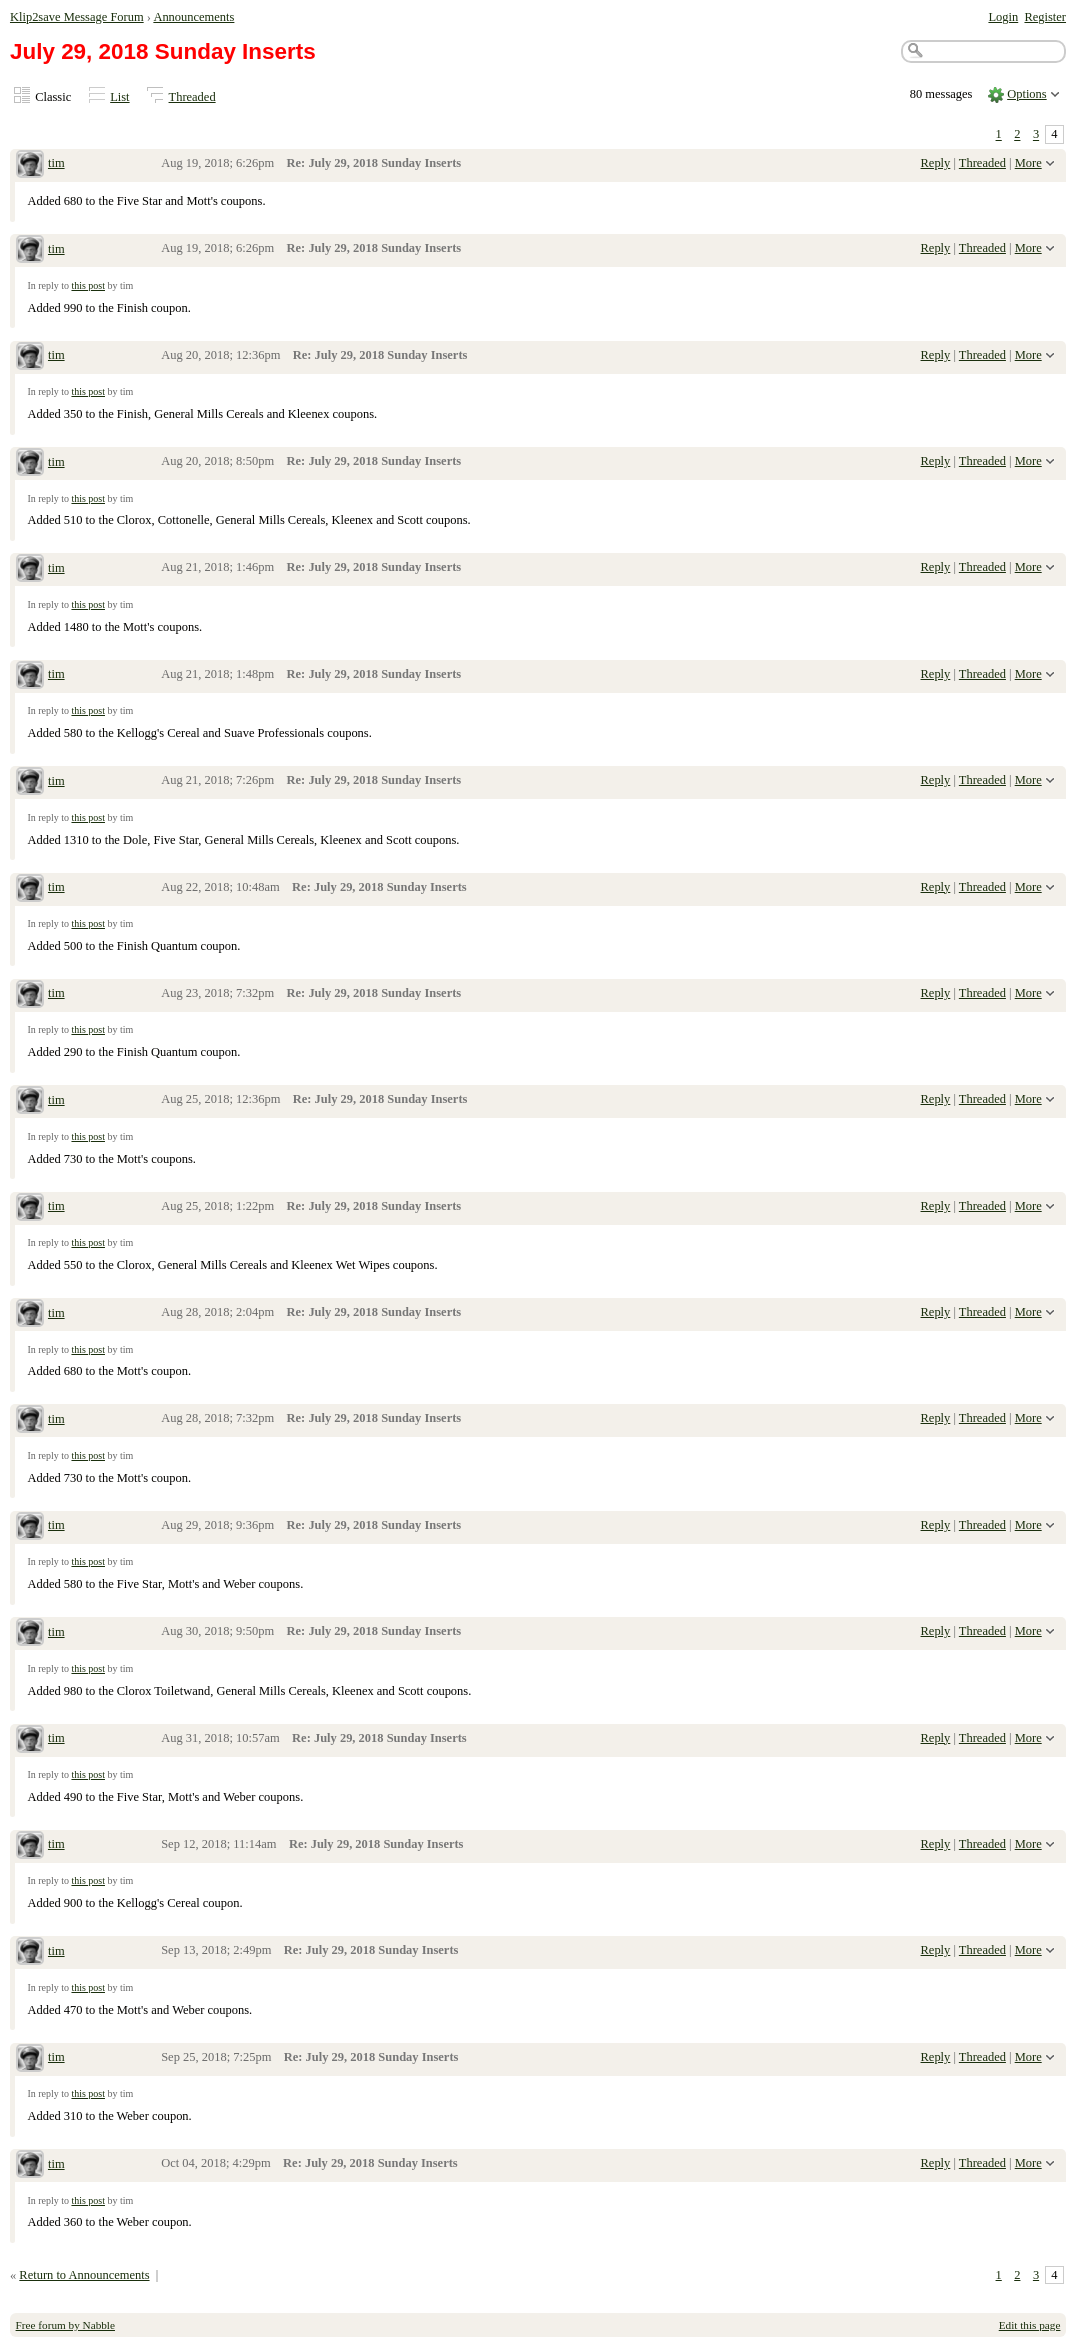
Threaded (192, 97)
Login (1003, 17)
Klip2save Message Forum (77, 17)
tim (56, 163)
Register (1045, 17)
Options (1027, 94)
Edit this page (1030, 2325)
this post (88, 285)
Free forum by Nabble (65, 2325)
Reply (936, 163)
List (119, 97)
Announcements (193, 17)
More (1028, 163)
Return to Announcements (84, 2275)
